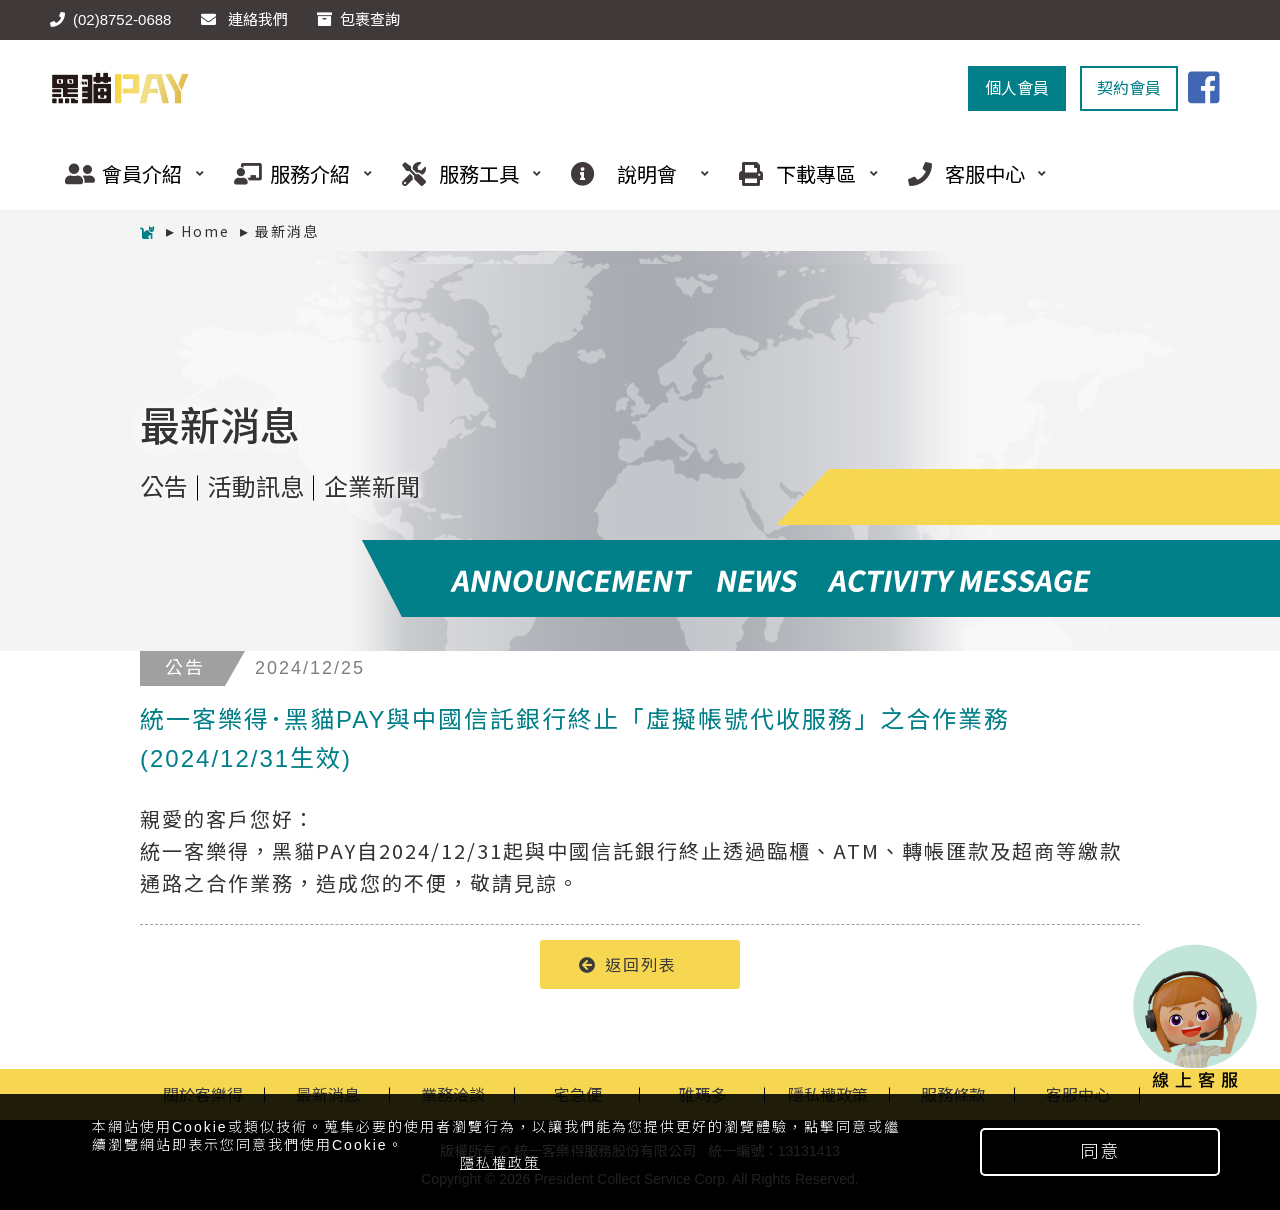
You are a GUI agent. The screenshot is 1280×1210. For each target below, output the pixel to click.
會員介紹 (127, 173)
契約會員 (1129, 88)
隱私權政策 (500, 1163)
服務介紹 (296, 173)
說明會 (633, 173)
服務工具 (464, 173)
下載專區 (801, 173)
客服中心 (970, 173)
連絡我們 (244, 19)
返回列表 (628, 964)
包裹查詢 (358, 19)
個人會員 (1017, 88)
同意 (1100, 1152)
